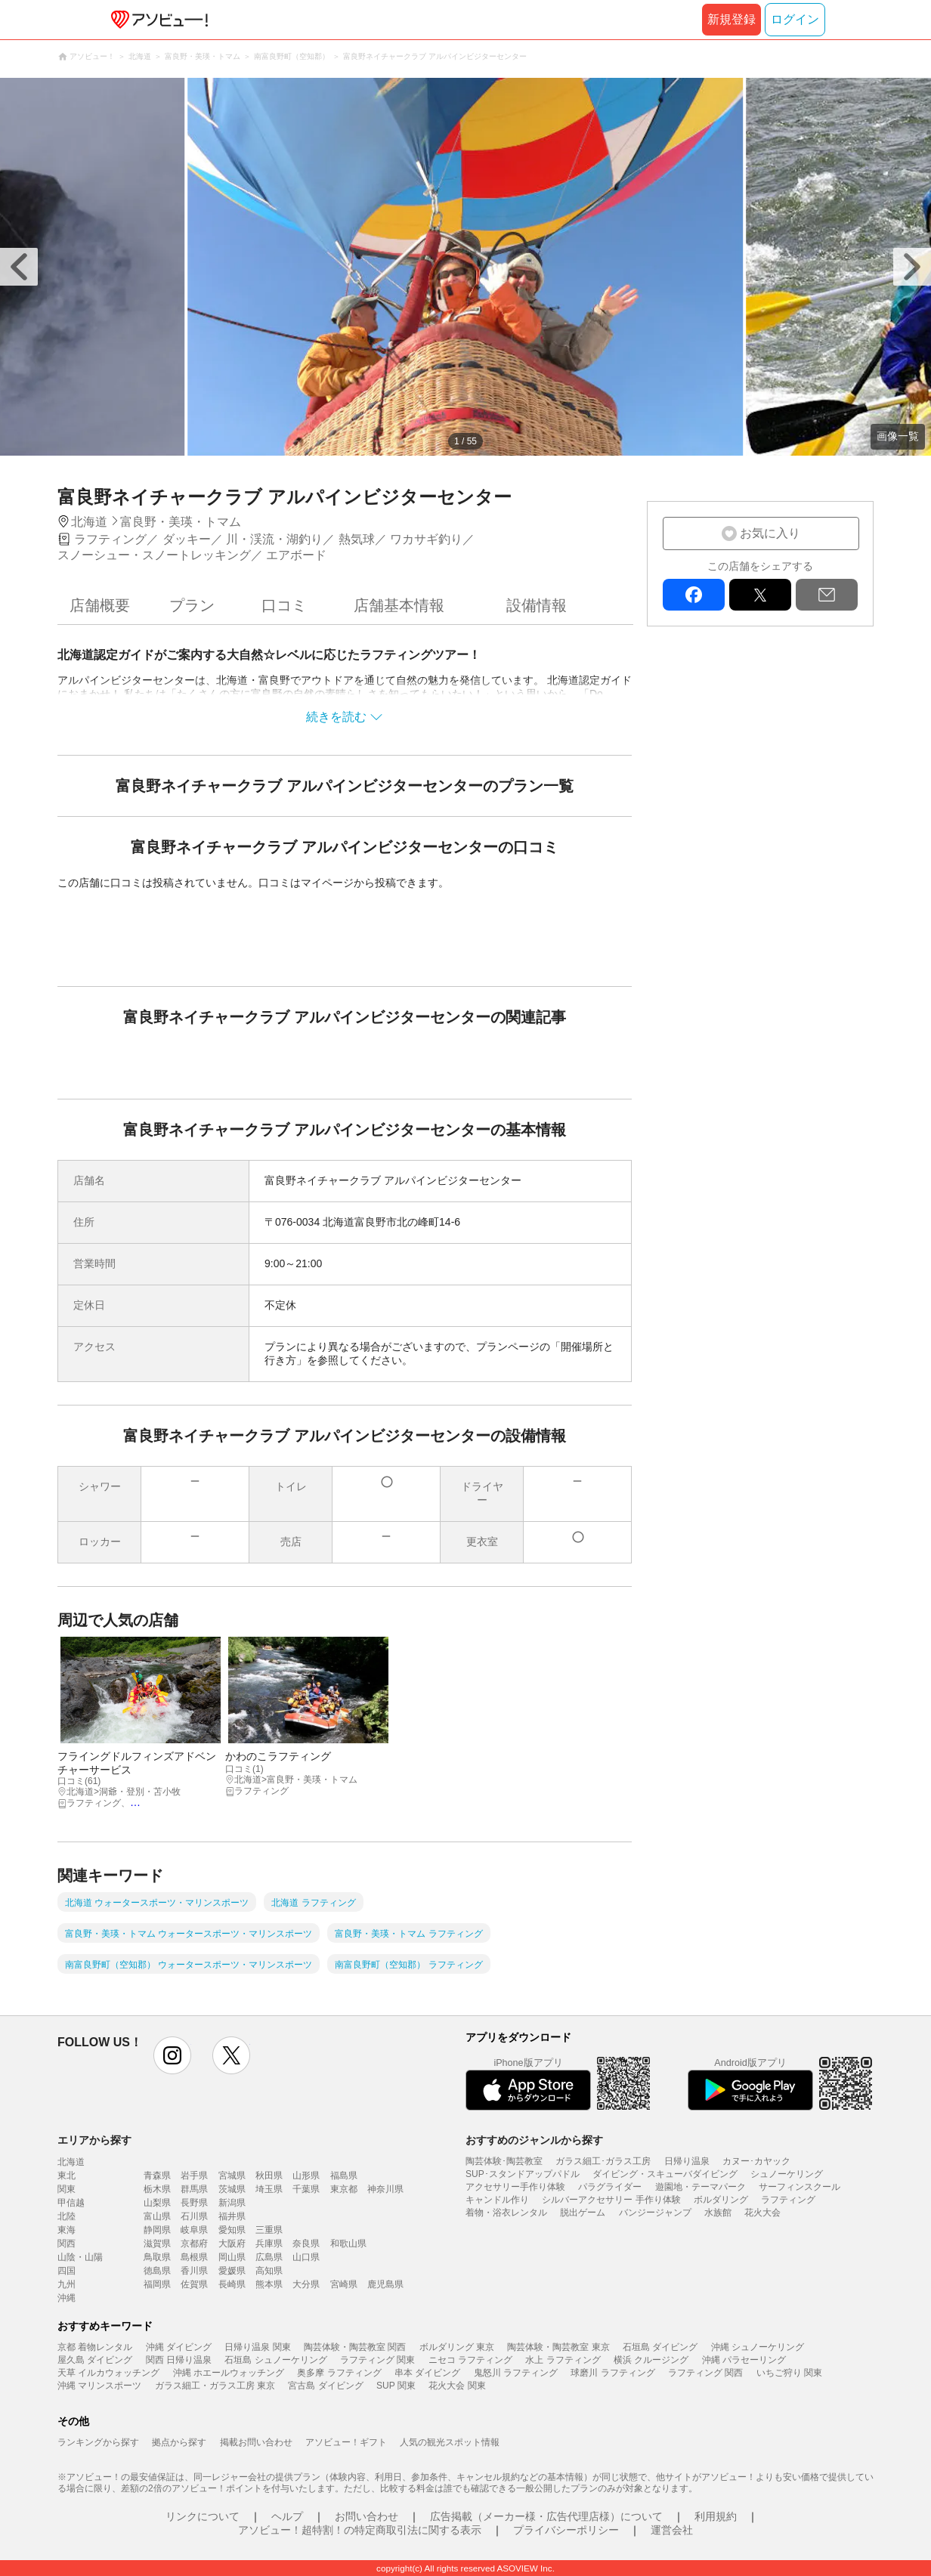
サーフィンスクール (799, 2187)
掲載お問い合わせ (256, 2442)
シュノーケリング (786, 2174)
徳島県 (157, 2270)
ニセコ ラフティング (470, 2360)
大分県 (306, 2284)
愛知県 (232, 2230)
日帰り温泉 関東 (257, 2347)
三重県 (269, 2230)
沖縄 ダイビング (179, 2347)
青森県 (157, 2175)
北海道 (71, 2162)
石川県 (194, 2216)
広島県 (269, 2257)
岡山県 (232, 2257)
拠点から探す (179, 2442)
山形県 (306, 2175)
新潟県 (232, 2202)
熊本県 (269, 2284)
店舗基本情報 (399, 605)
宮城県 (232, 2175)
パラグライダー (610, 2187)
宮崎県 (343, 2284)
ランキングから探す (98, 2442)
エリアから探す (94, 2140)
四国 (66, 2270)
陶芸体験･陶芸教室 (504, 2161)
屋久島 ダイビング (94, 2360)
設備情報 (536, 605)
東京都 (343, 2189)
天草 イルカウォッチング (108, 2372)
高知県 (269, 2270)
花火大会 (762, 2212)
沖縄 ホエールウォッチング (228, 2372)
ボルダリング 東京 (456, 2347)
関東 (66, 2189)
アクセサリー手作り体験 (515, 2187)
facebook (694, 595)
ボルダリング (721, 2199)
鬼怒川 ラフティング (516, 2372)
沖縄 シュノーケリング (757, 2347)
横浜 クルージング (651, 2360)
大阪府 (232, 2243)
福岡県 (157, 2284)
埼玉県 (269, 2189)
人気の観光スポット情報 (450, 2442)
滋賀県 (157, 2243)
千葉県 (306, 2189)
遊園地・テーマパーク (700, 2187)
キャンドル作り (497, 2199)
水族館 (718, 2212)
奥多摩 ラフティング (339, 2372)
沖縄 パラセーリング (744, 2360)
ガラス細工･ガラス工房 (603, 2161)
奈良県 (306, 2243)
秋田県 (269, 2175)
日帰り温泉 (687, 2161)
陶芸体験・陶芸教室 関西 (355, 2347)
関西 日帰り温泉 (179, 2360)
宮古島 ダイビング (325, 2385)
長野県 (194, 2202)
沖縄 (66, 2298)
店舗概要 (100, 605)
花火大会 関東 (456, 2385)
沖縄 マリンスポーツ (99, 2385)
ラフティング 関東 (377, 2360)
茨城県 (232, 2189)
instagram (172, 2055)
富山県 (157, 2216)
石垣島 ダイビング (660, 2347)
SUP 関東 (396, 2385)
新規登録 (731, 19)
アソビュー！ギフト (346, 2442)
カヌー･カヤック (756, 2161)
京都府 (194, 2243)
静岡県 (157, 2230)
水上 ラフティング (562, 2360)
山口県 (306, 2257)
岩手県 (194, 2175)
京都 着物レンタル (94, 2347)
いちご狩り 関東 (789, 2372)
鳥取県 (157, 2257)
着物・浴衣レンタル (506, 2212)
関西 (66, 2243)
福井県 (232, 2216)
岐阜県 (194, 2230)
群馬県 (194, 2189)
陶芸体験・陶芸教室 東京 (558, 2347)
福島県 (343, 2175)
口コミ (284, 605)
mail (827, 595)
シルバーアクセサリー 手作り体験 (611, 2199)
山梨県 (157, 2202)
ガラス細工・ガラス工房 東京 (215, 2385)
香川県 (194, 2270)
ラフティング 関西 (705, 2372)
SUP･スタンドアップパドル (523, 2174)
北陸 (66, 2216)
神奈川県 (385, 2189)
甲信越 (71, 2202)
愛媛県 (232, 2270)
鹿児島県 (385, 2284)
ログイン (795, 19)
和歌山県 (348, 2243)
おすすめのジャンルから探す (534, 2140)
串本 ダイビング (427, 2372)
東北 (66, 2175)
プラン (192, 605)
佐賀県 (194, 2284)
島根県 (194, 2257)
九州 (66, 2284)
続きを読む (336, 716)
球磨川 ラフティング (612, 2372)
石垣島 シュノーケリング (275, 2360)
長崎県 (232, 2284)
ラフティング (788, 2199)
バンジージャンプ (655, 2212)
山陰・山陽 (80, 2257)
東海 (66, 2230)
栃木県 (157, 2189)
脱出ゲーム (582, 2212)
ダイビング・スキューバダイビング (665, 2174)
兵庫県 (269, 2243)
